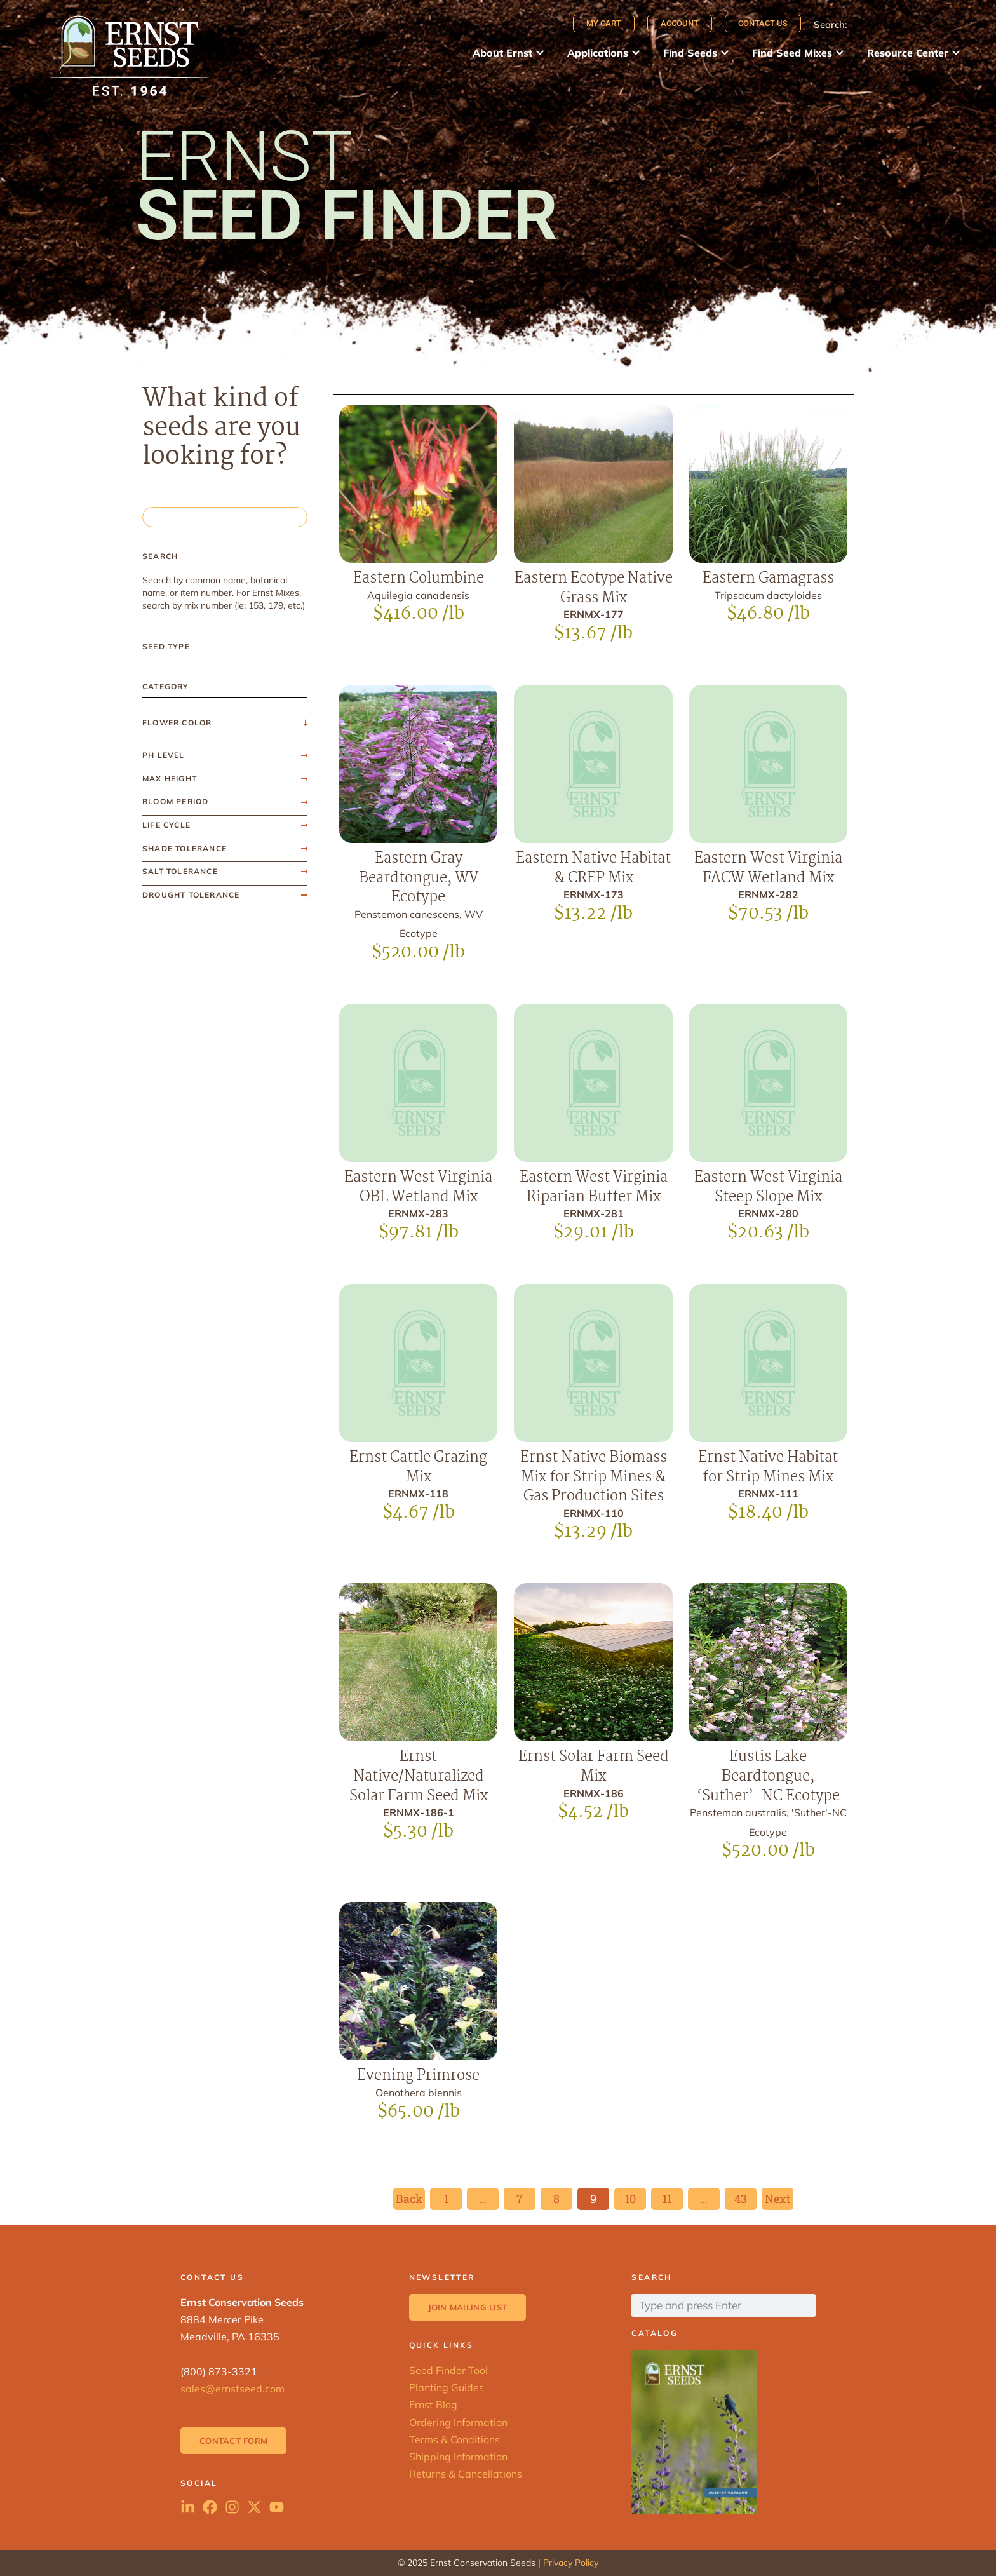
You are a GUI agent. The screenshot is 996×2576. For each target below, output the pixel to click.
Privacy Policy (570, 2562)
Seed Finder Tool (448, 2370)
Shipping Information (458, 2456)
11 (672, 2197)
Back (409, 2198)
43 (745, 2197)
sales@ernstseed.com (232, 2388)
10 (635, 2197)
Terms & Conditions (454, 2439)
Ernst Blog (433, 2404)
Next (777, 2198)
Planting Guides (446, 2387)
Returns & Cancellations (465, 2473)
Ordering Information (458, 2422)
